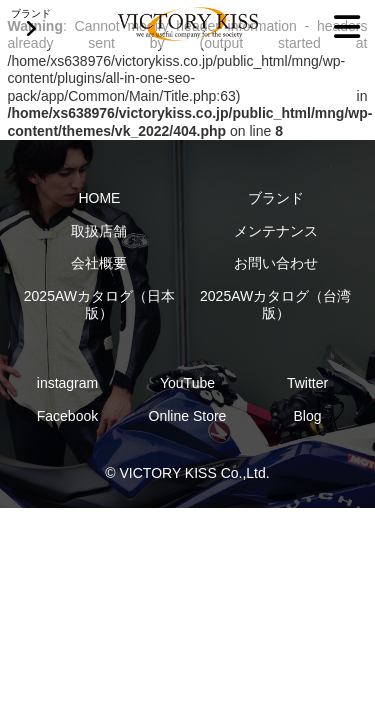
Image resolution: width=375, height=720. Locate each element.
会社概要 (99, 263)
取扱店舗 (99, 231)
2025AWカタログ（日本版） (99, 305)
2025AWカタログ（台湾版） (275, 305)
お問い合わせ (276, 263)
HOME (99, 198)
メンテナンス (276, 231)
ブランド (276, 198)
